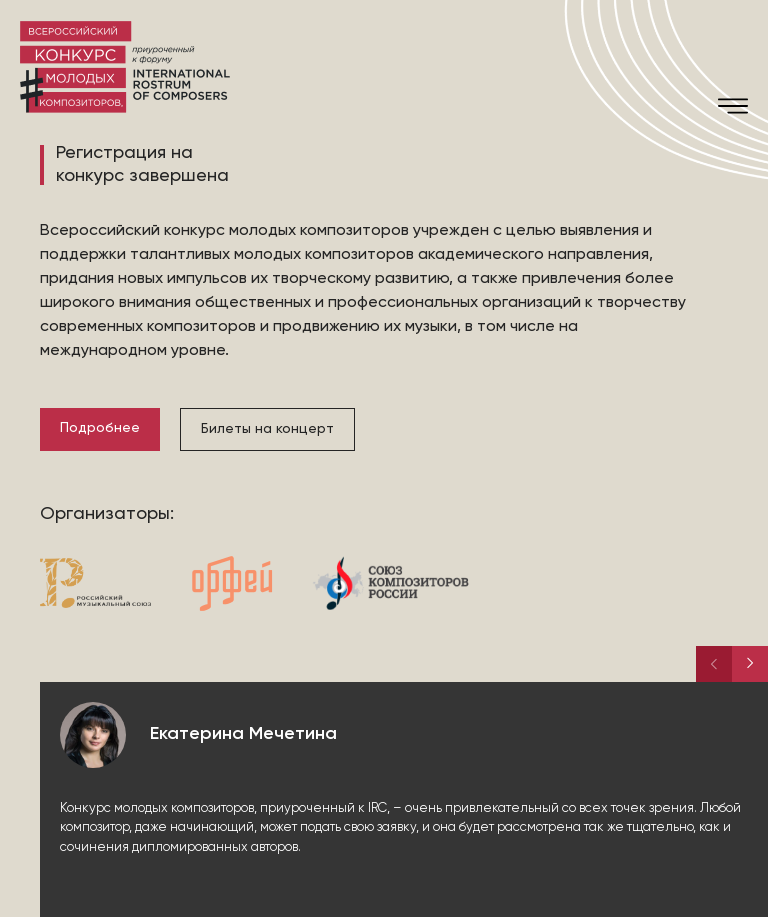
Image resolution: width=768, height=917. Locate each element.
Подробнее (100, 428)
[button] (750, 664)
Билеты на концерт (267, 429)
